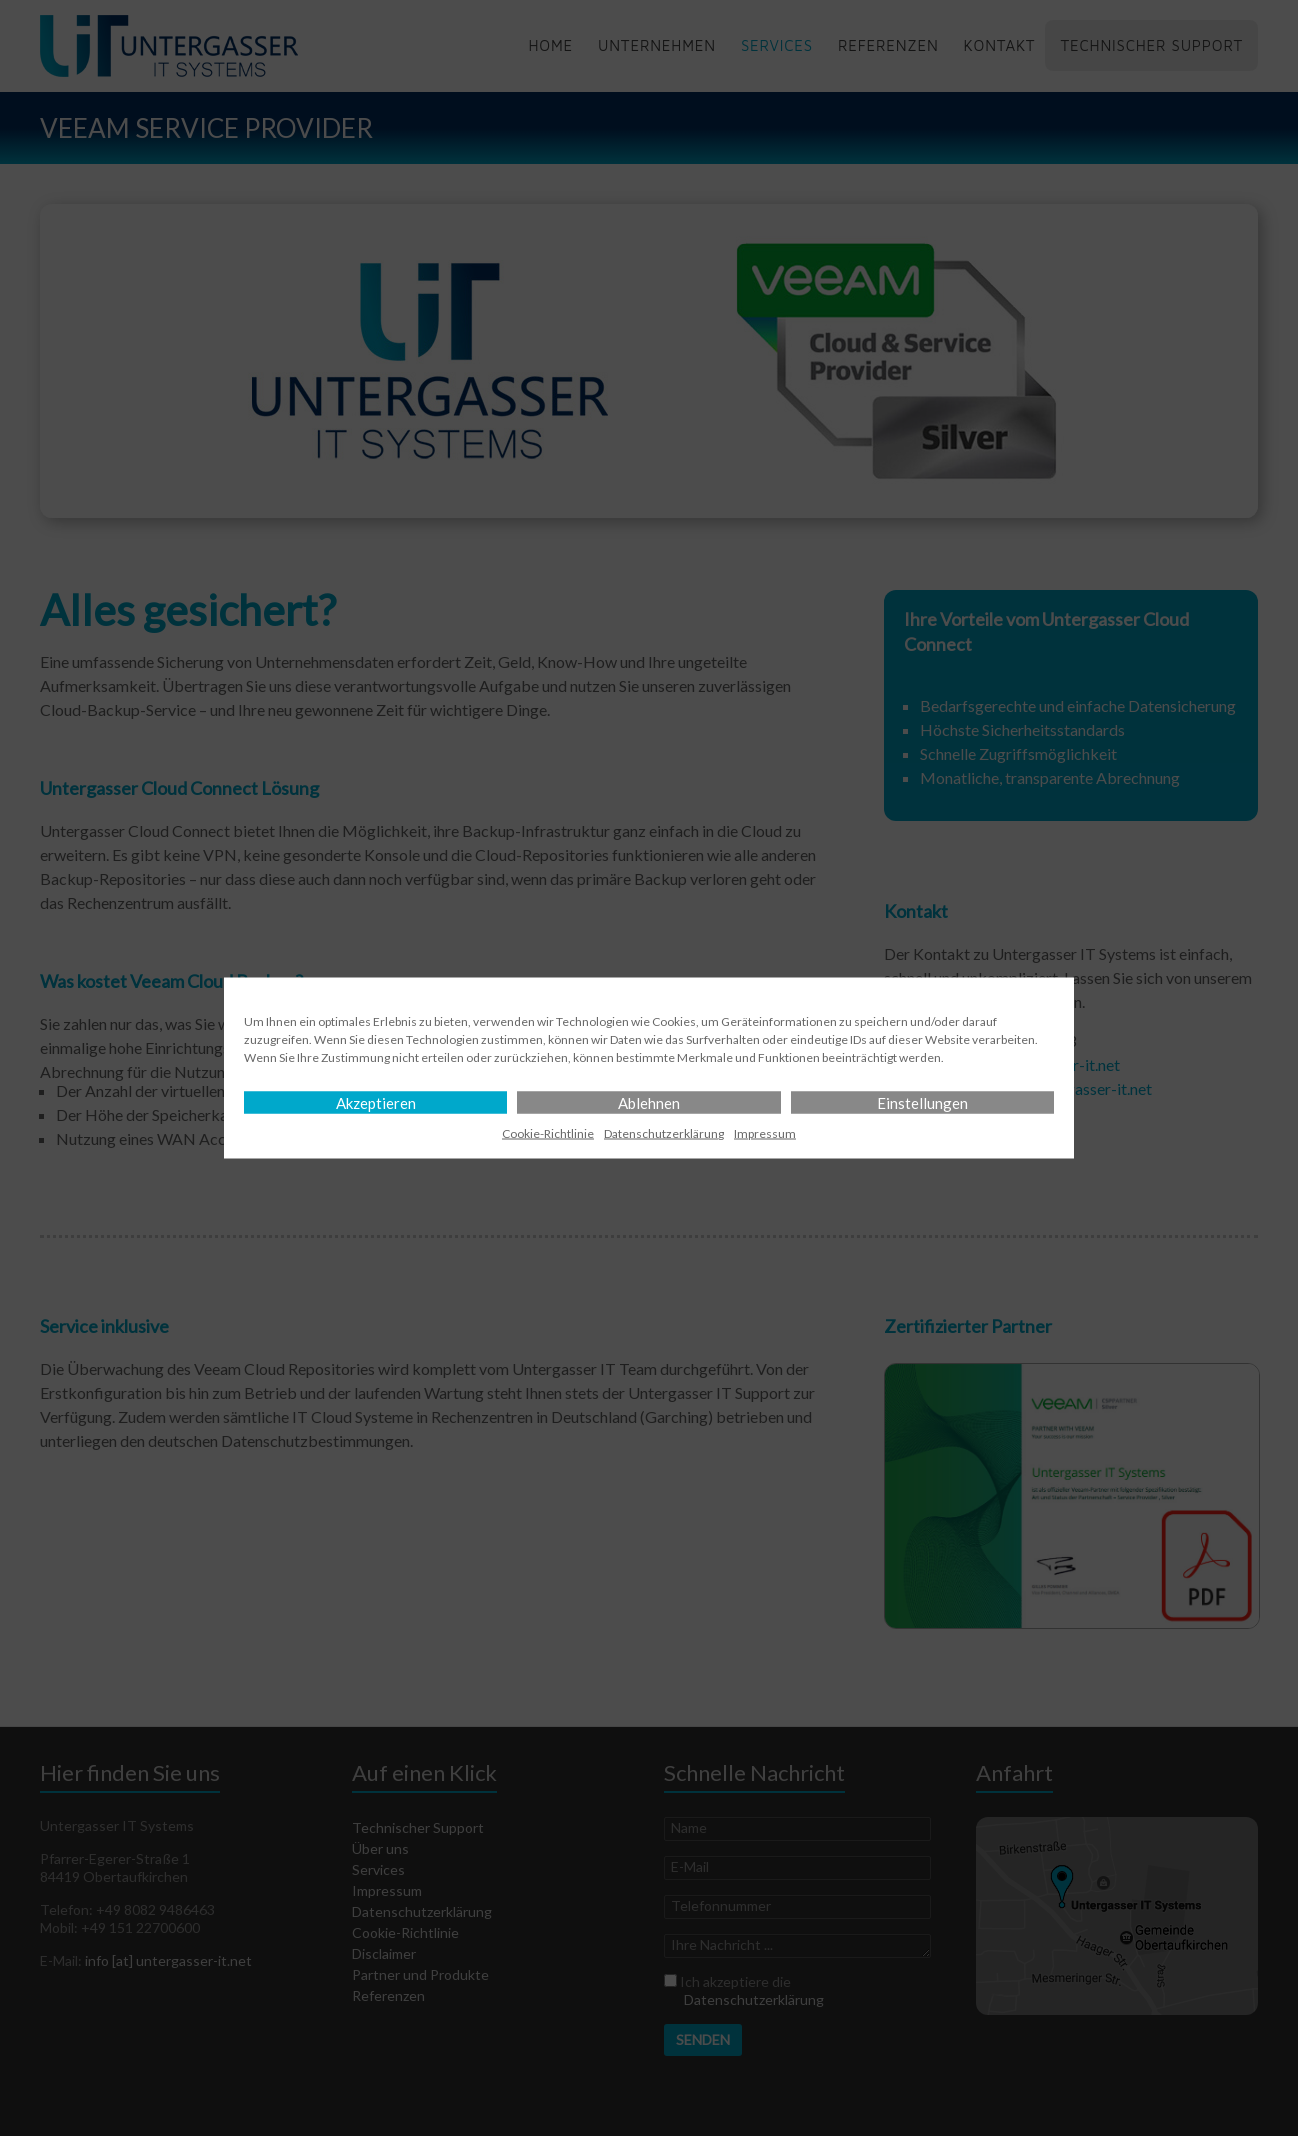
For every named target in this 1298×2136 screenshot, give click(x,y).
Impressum (765, 1133)
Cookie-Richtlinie (548, 1133)
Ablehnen (649, 1103)
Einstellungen (922, 1103)
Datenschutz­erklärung (664, 1133)
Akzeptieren (376, 1103)
